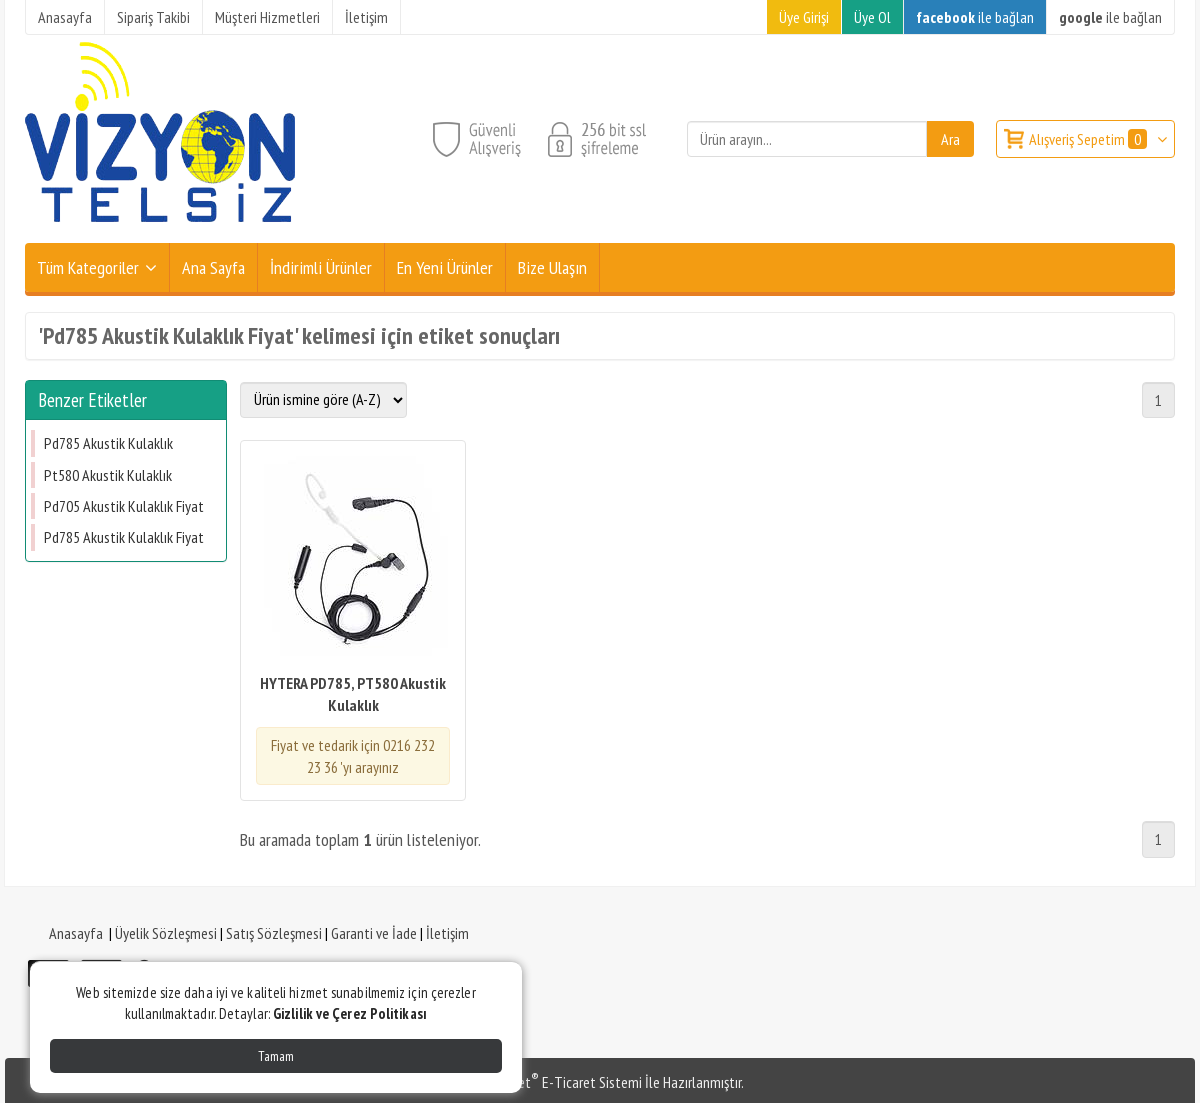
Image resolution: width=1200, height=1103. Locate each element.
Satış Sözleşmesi (274, 933)
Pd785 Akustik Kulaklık (108, 443)
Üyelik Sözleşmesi (166, 933)
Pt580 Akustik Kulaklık (108, 475)
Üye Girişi (804, 17)
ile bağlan (975, 17)
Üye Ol (872, 17)
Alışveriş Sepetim (1089, 139)
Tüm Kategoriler (88, 267)
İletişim (447, 933)
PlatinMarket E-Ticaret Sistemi (549, 1082)
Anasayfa (76, 933)
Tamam (276, 1056)
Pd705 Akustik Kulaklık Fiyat (124, 506)
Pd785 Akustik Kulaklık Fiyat (124, 537)
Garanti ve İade (374, 933)
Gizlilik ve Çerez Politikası (350, 1013)
